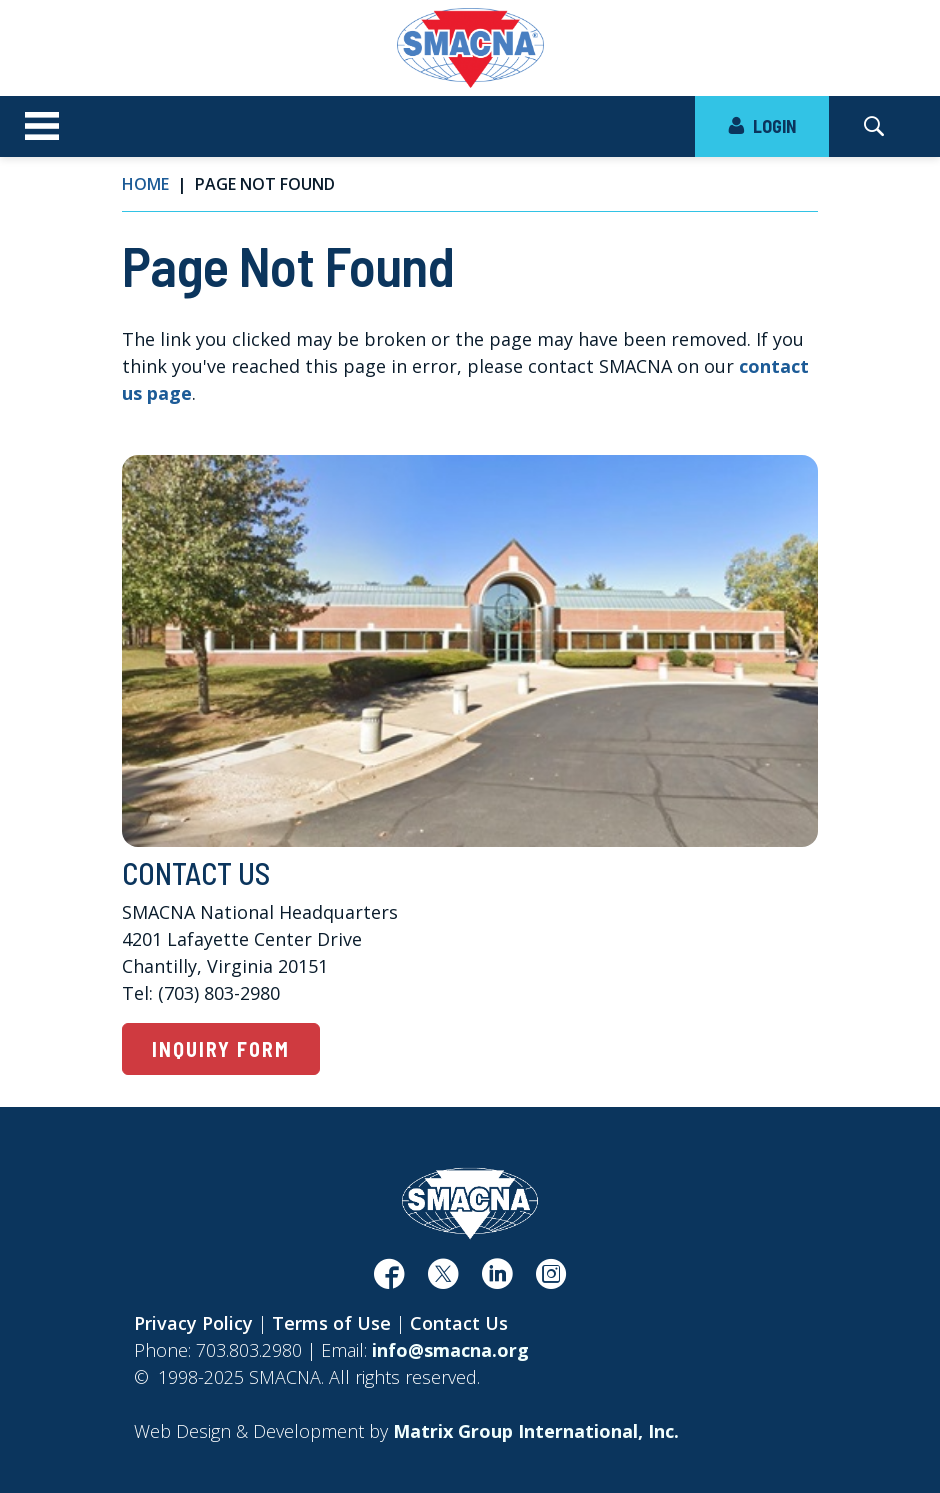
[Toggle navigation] (42, 127)
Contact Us (459, 1323)
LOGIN (762, 126)
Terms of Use (331, 1323)
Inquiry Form (221, 1049)
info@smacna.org (450, 1350)
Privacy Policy (193, 1323)
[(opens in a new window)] (389, 1280)
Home (145, 184)
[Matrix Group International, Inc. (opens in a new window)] (536, 1431)
